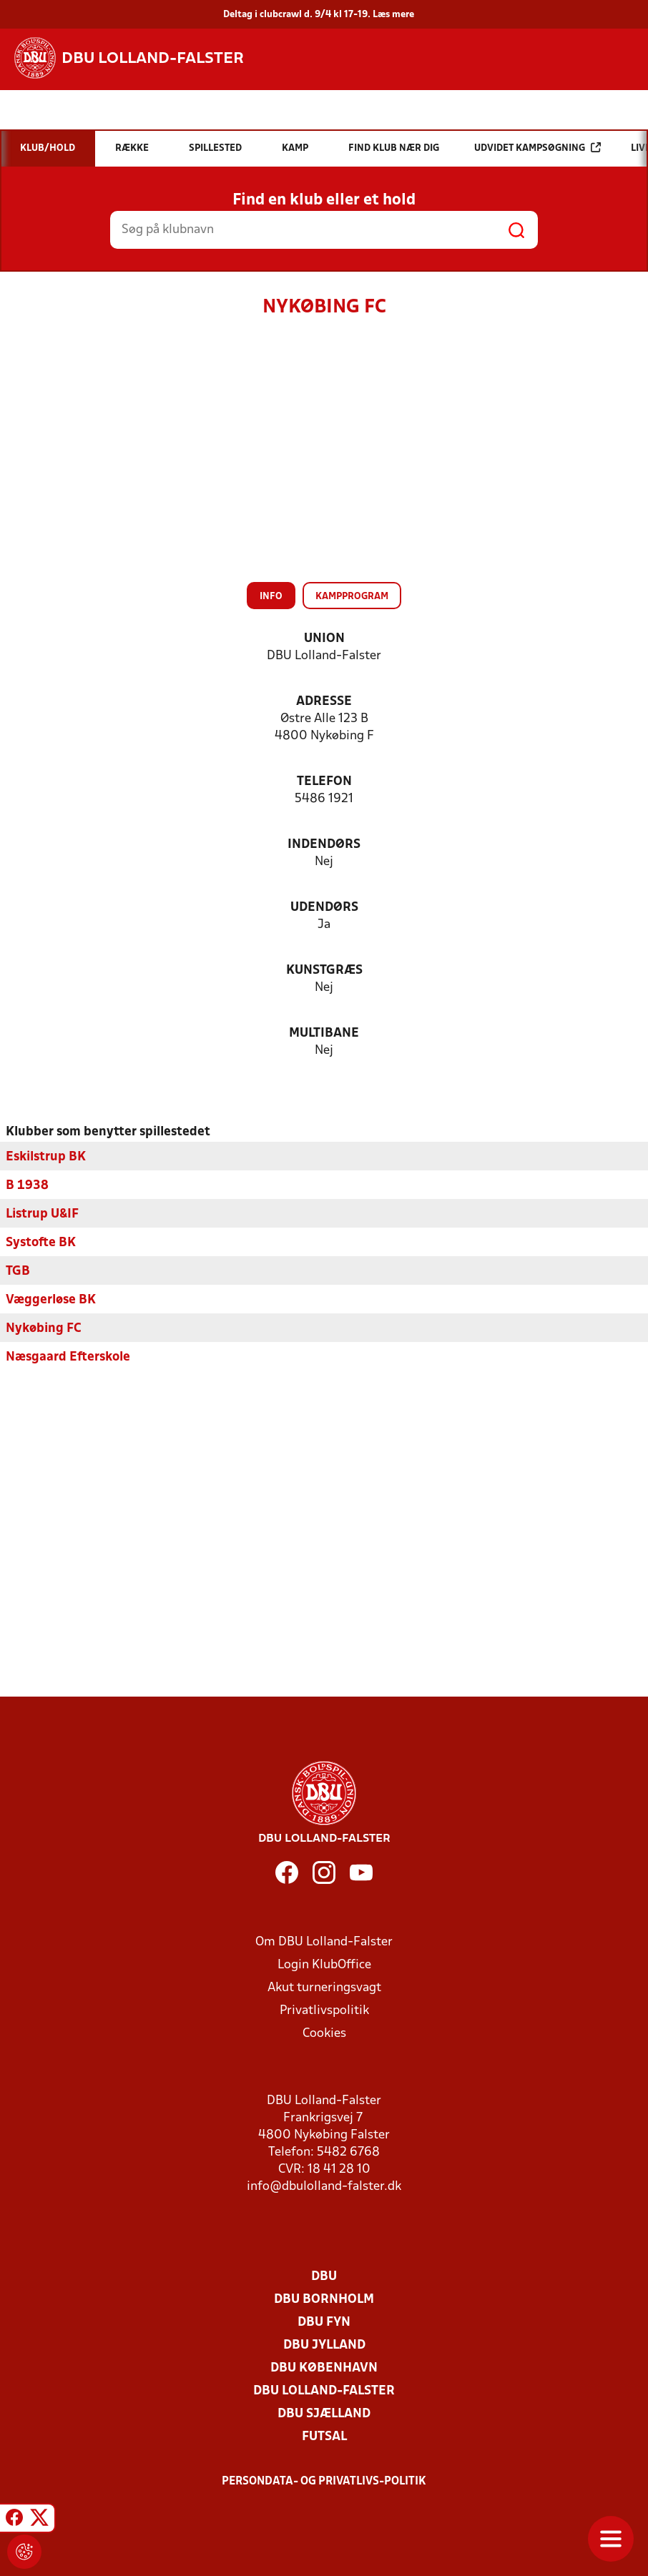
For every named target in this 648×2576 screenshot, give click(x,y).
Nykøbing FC (44, 1328)
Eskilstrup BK (46, 1156)
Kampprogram (351, 596)
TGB (18, 1271)
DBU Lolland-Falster (324, 2390)
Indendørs (324, 845)
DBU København (324, 2368)
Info (271, 596)
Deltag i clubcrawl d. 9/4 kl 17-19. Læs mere (318, 14)
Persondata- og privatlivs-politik (324, 2481)
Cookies (324, 2033)
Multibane (324, 1033)
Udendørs (324, 908)
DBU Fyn (324, 2322)
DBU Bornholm (324, 2299)
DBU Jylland (324, 2345)
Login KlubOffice (324, 1964)
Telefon (324, 782)
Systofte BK (41, 1242)
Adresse (324, 702)
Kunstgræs (324, 970)
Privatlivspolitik (324, 2010)
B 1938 (27, 1185)
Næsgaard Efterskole (68, 1357)
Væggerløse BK (51, 1299)
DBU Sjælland (324, 2413)
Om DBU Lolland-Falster (324, 1941)
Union (324, 639)
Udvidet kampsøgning (537, 147)
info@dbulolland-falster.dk (324, 2186)
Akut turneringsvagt (324, 1987)
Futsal (324, 2436)
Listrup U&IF (42, 1214)
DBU (324, 2276)
